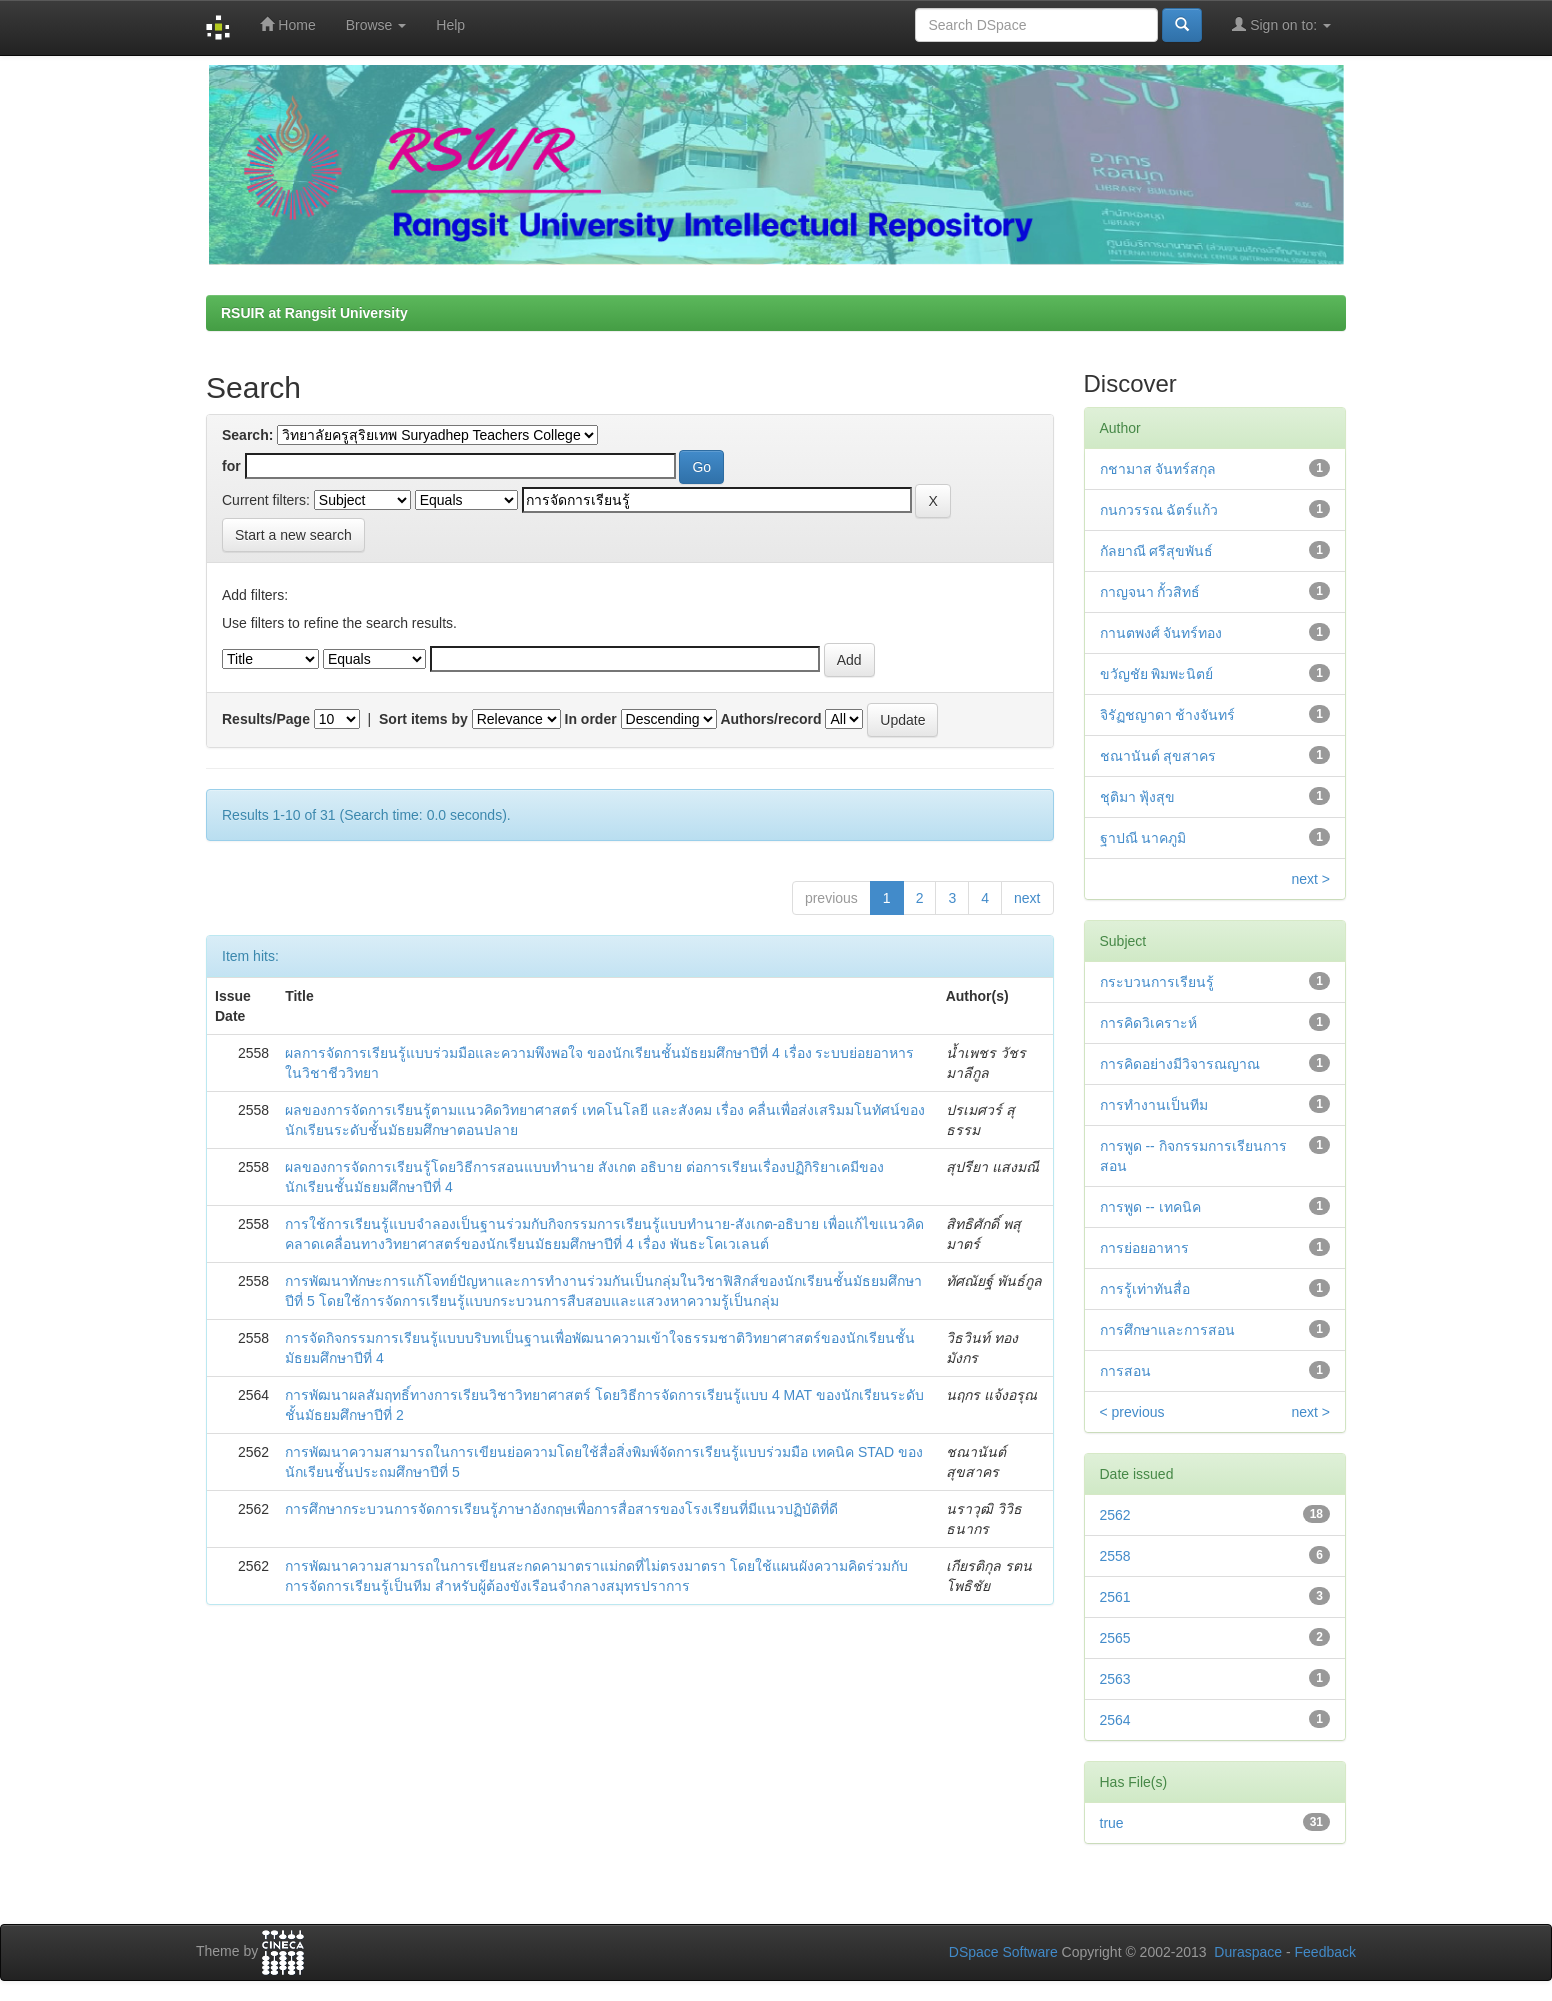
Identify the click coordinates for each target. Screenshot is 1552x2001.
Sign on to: (1281, 24)
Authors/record (770, 719)
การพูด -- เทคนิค (1150, 1207)
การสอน (1125, 1371)
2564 (1115, 1720)
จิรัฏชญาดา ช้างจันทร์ (1168, 715)
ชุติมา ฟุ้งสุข (1138, 797)
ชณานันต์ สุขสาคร (1158, 756)
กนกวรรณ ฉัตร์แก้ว (1159, 510)
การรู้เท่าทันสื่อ (1145, 1289)
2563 (1115, 1679)
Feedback (1325, 1952)
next (1027, 898)
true (1112, 1823)
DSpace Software (1003, 1952)
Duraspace (1248, 1952)
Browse (376, 25)
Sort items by (423, 719)
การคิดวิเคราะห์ (1148, 1023)
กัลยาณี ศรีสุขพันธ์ (1157, 551)
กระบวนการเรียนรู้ (1157, 982)
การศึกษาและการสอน (1167, 1330)
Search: (247, 435)
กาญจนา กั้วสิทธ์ (1150, 592)
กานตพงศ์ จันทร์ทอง (1161, 633)
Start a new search (293, 535)
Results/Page (266, 719)
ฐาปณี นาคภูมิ (1143, 838)
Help (450, 25)
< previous (1132, 1412)
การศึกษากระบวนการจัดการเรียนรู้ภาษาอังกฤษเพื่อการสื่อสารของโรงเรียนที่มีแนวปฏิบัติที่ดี (561, 1509)
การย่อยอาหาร (1144, 1248)
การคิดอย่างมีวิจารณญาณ (1180, 1064)
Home (287, 24)
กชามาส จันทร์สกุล (1158, 469)
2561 (1115, 1597)
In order (591, 719)
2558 (1115, 1556)
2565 (1115, 1638)
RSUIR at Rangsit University (314, 313)
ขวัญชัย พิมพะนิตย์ (1157, 674)
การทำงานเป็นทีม (1154, 1105)
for (231, 466)
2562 (1115, 1515)
